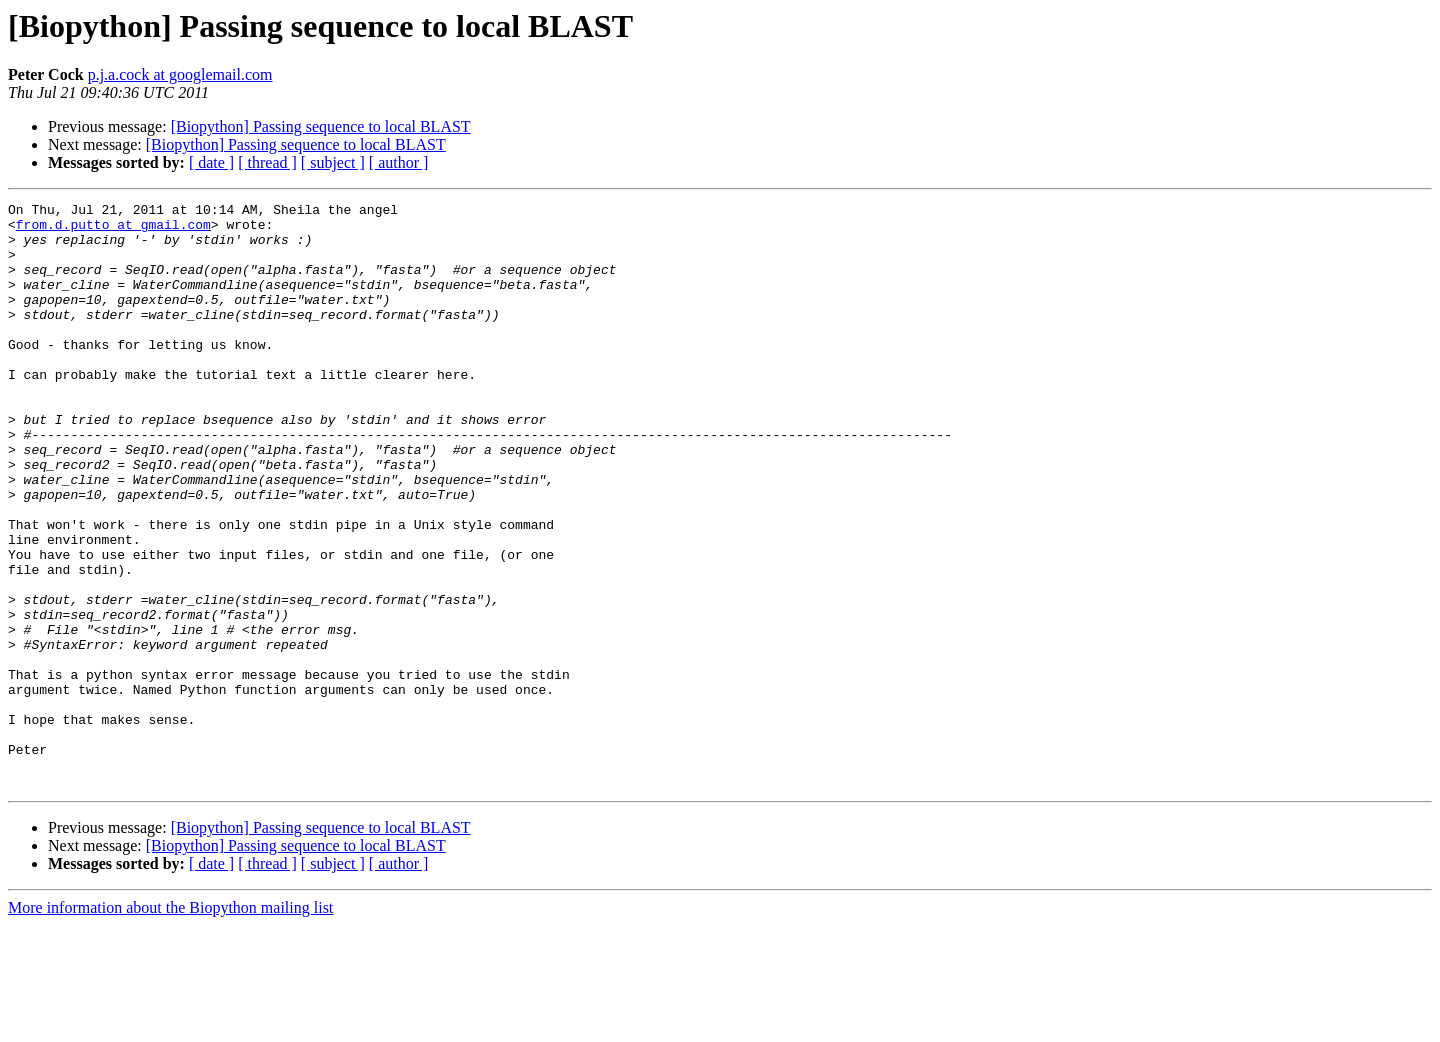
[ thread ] (267, 162)
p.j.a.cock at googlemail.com (180, 74)
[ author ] (399, 162)
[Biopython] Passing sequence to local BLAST (321, 126)
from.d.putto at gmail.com (113, 230)
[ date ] (211, 162)
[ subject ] (333, 162)
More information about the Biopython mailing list (170, 1024)
